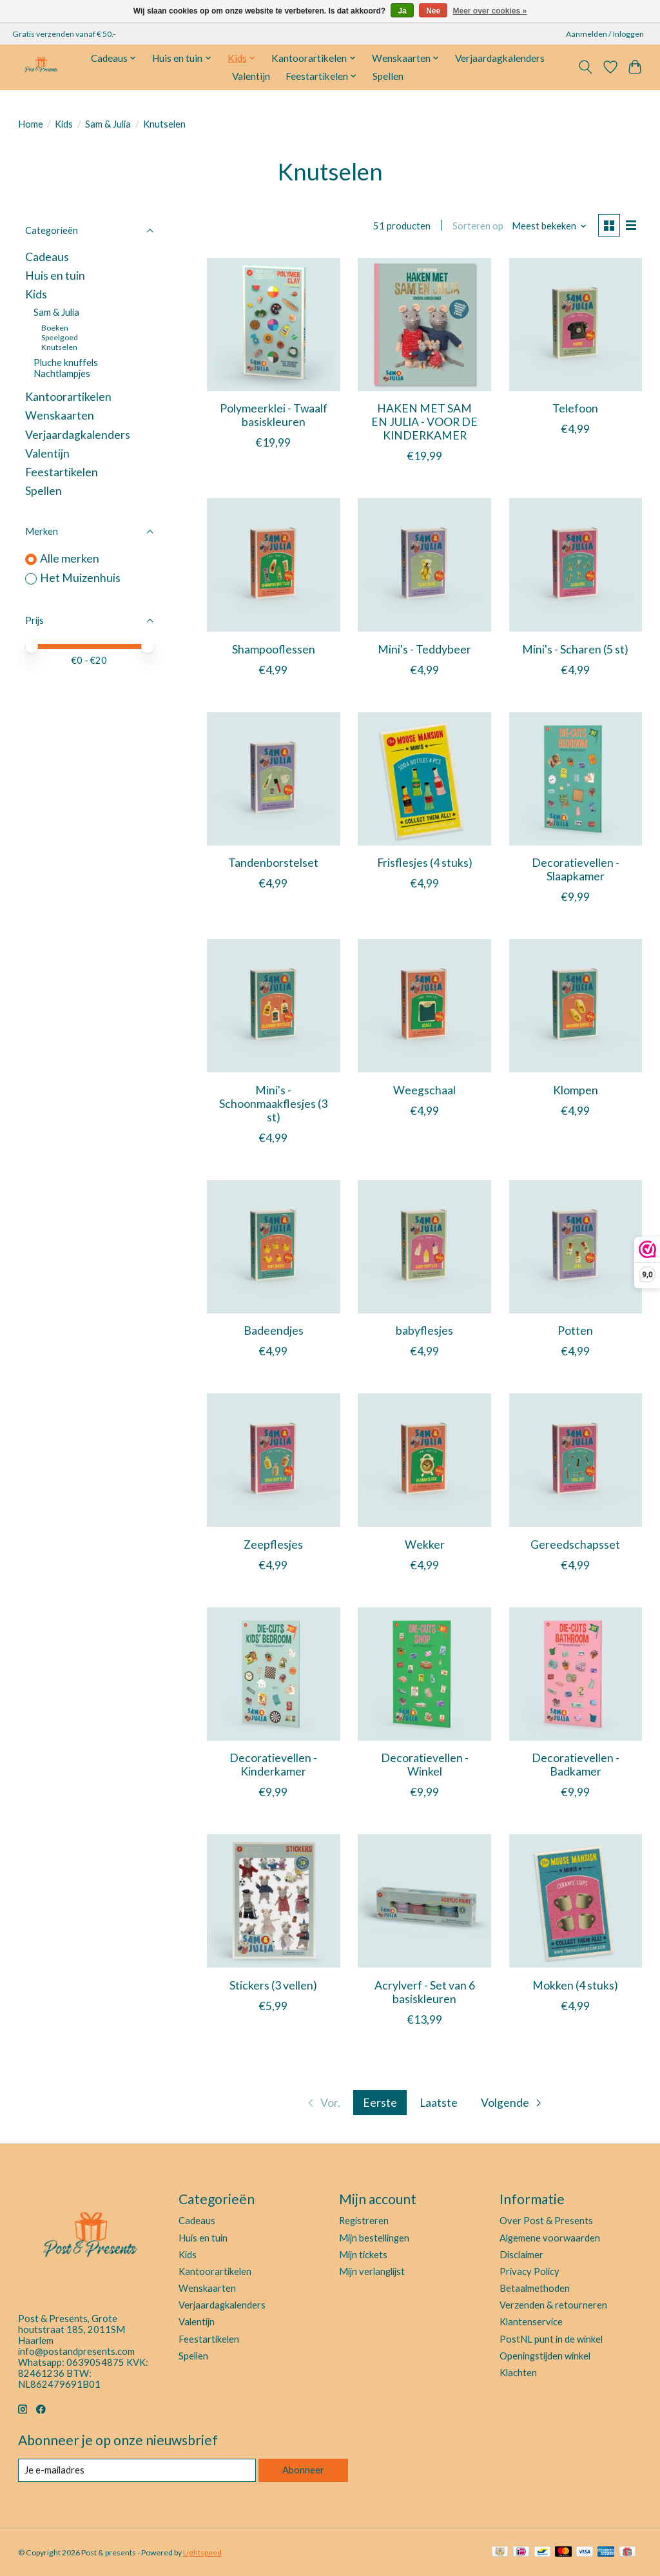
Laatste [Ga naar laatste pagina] (439, 2102)
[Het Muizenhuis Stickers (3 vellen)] (273, 1901)
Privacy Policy (529, 2271)
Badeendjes (274, 1330)
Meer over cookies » (490, 10)
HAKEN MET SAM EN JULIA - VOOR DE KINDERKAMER (424, 422)
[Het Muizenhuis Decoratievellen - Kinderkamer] (273, 1674)
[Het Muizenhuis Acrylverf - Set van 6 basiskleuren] (424, 1901)
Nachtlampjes (62, 373)
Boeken (54, 328)
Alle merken (69, 558)
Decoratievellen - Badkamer (575, 1764)
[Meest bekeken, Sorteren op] (549, 225)
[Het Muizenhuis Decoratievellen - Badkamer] (576, 1674)
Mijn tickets (363, 2254)
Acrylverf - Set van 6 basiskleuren (424, 1992)
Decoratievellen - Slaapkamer (575, 869)
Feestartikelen (61, 472)
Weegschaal (424, 1090)
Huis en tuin (55, 275)
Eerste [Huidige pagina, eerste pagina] (380, 2102)
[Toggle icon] (585, 67)
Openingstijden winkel (545, 2355)
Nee (433, 10)
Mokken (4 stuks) (575, 1985)
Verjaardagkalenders (500, 58)
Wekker (425, 1544)
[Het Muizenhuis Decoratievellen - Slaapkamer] (576, 779)
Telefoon (575, 408)
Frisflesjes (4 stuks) (424, 862)
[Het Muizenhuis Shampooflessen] (273, 565)
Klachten (518, 2372)
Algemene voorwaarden (550, 2237)
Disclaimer (521, 2254)
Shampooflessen (273, 649)
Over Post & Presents (546, 2220)
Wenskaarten (59, 415)
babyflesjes (424, 1330)
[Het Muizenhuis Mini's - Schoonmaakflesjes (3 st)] (273, 1005)
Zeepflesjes (273, 1544)
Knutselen (59, 347)
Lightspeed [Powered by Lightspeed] (202, 2552)
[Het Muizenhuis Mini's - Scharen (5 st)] (576, 565)
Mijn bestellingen (374, 2237)
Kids (64, 124)
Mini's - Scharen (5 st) (575, 649)
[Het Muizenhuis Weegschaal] (424, 1005)
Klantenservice (531, 2321)
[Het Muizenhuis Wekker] (424, 1460)
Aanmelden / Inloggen (605, 34)
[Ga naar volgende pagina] (512, 2103)
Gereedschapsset (575, 1544)
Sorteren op (477, 225)
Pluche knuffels (66, 362)
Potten (575, 1330)
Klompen (575, 1090)
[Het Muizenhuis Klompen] (576, 1005)
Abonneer (303, 2470)
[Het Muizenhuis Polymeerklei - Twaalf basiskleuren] (273, 324)
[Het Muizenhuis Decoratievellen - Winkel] (424, 1674)
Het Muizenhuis (80, 578)
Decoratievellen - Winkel (425, 1764)
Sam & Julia (108, 124)
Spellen (388, 76)
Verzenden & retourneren (553, 2305)
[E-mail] (137, 2470)
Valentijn (251, 76)
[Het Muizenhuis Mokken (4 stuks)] (576, 1901)
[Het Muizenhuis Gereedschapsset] (576, 1460)
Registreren (364, 2220)
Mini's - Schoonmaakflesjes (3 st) (273, 1103)
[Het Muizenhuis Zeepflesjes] (273, 1460)
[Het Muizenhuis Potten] (576, 1246)
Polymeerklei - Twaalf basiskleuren (273, 415)
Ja (402, 10)
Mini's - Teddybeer (424, 649)
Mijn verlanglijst (372, 2271)
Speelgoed (59, 337)
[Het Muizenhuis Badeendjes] (273, 1246)
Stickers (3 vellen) (273, 1985)
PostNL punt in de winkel (551, 2339)
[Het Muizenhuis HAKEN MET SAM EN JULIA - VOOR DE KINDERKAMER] (424, 324)
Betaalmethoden (535, 2288)
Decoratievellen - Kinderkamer (273, 1764)
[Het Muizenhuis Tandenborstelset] (273, 779)
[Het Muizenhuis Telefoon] (576, 324)
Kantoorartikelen (68, 396)
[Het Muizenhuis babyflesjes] (424, 1246)
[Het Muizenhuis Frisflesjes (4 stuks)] (424, 779)
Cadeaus (47, 257)
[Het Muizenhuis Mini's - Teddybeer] (424, 565)
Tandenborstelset (273, 862)
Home (30, 124)
